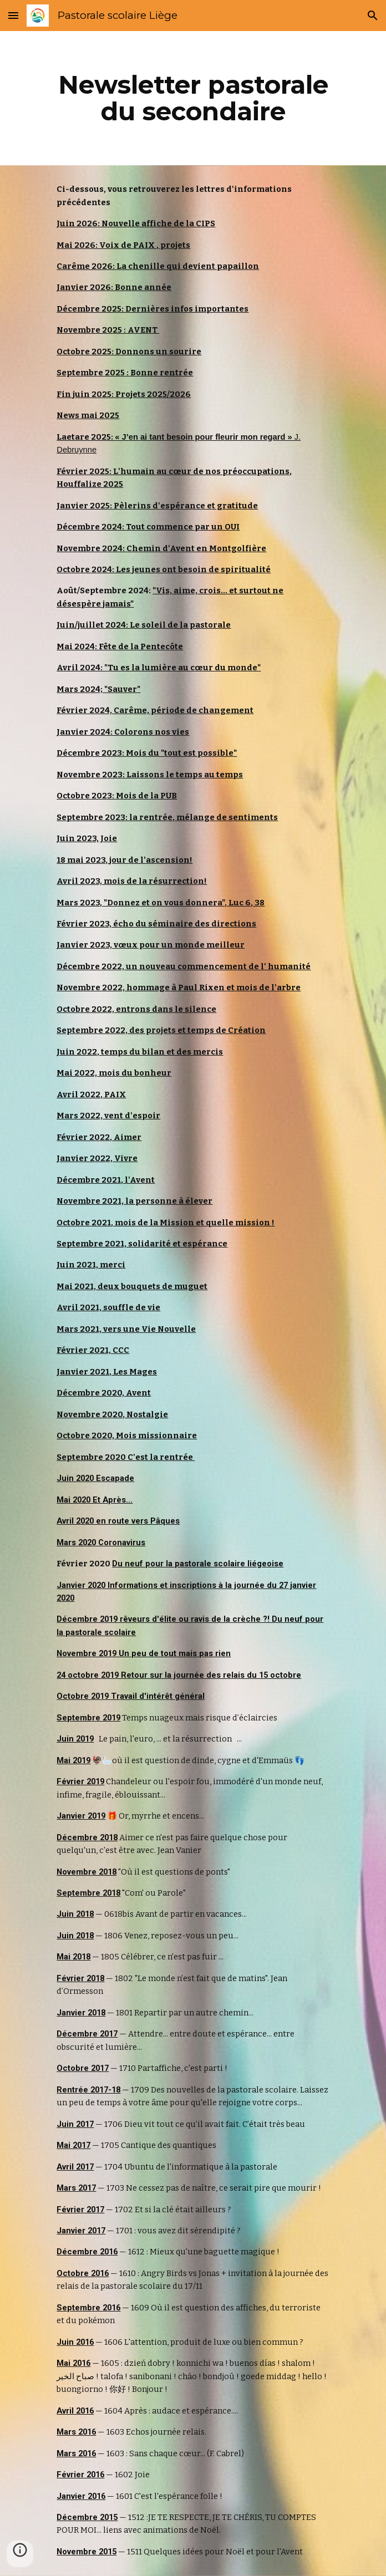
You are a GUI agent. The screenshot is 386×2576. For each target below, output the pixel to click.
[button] (13, 15)
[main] (192, 98)
